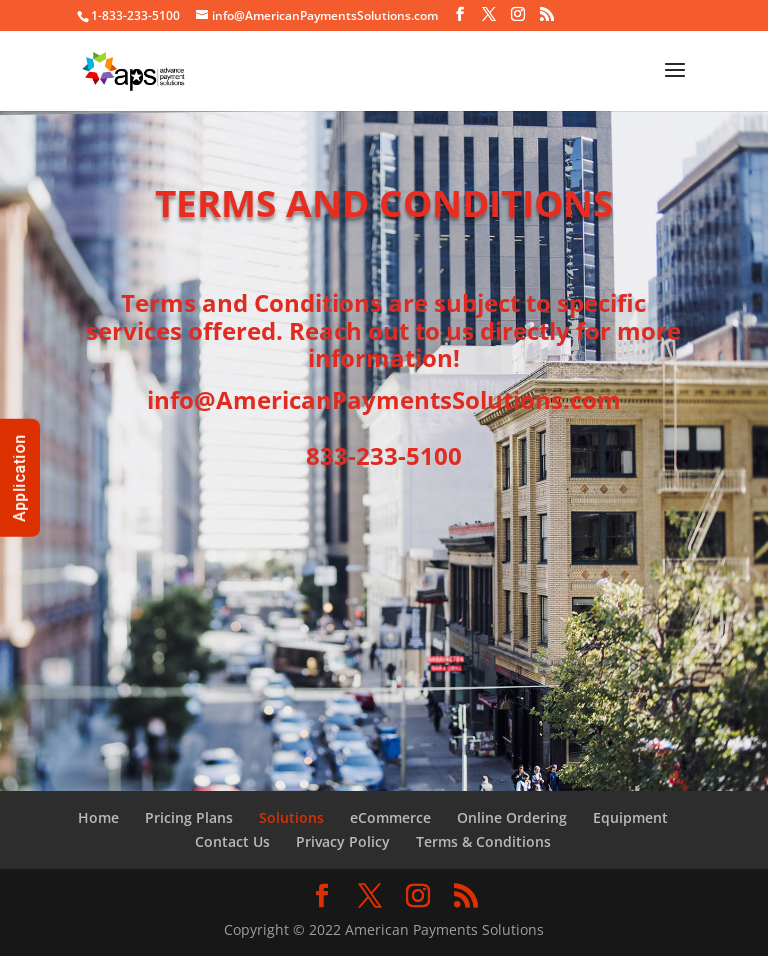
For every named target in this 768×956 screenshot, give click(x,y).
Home (98, 817)
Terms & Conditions (483, 841)
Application (19, 478)
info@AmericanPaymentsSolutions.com (384, 399)
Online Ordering (512, 817)
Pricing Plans (189, 817)
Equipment (630, 817)
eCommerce (390, 817)
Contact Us (232, 841)
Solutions (291, 817)
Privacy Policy (343, 841)
